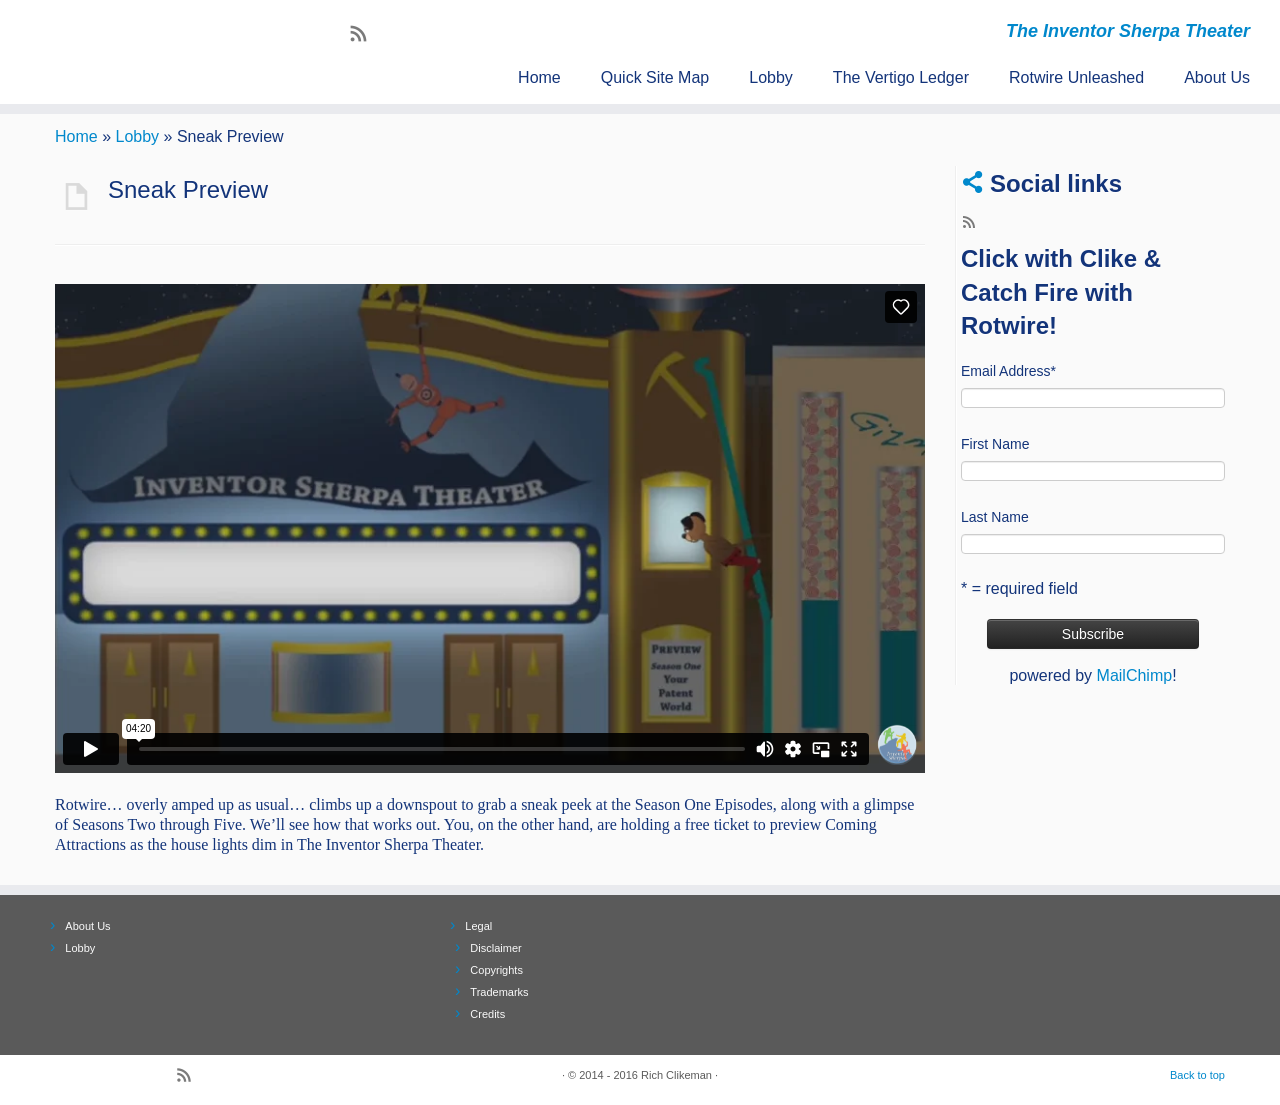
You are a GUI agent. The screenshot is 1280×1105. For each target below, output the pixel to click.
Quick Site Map (655, 77)
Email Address (1008, 371)
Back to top (1197, 1075)
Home (539, 77)
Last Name (995, 517)
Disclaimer (495, 948)
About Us (1217, 77)
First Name (995, 444)
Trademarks (499, 992)
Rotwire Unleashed (1076, 77)
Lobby (771, 77)
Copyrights (496, 970)
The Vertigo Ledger (901, 77)
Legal (478, 926)
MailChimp (1135, 675)
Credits (487, 1014)
